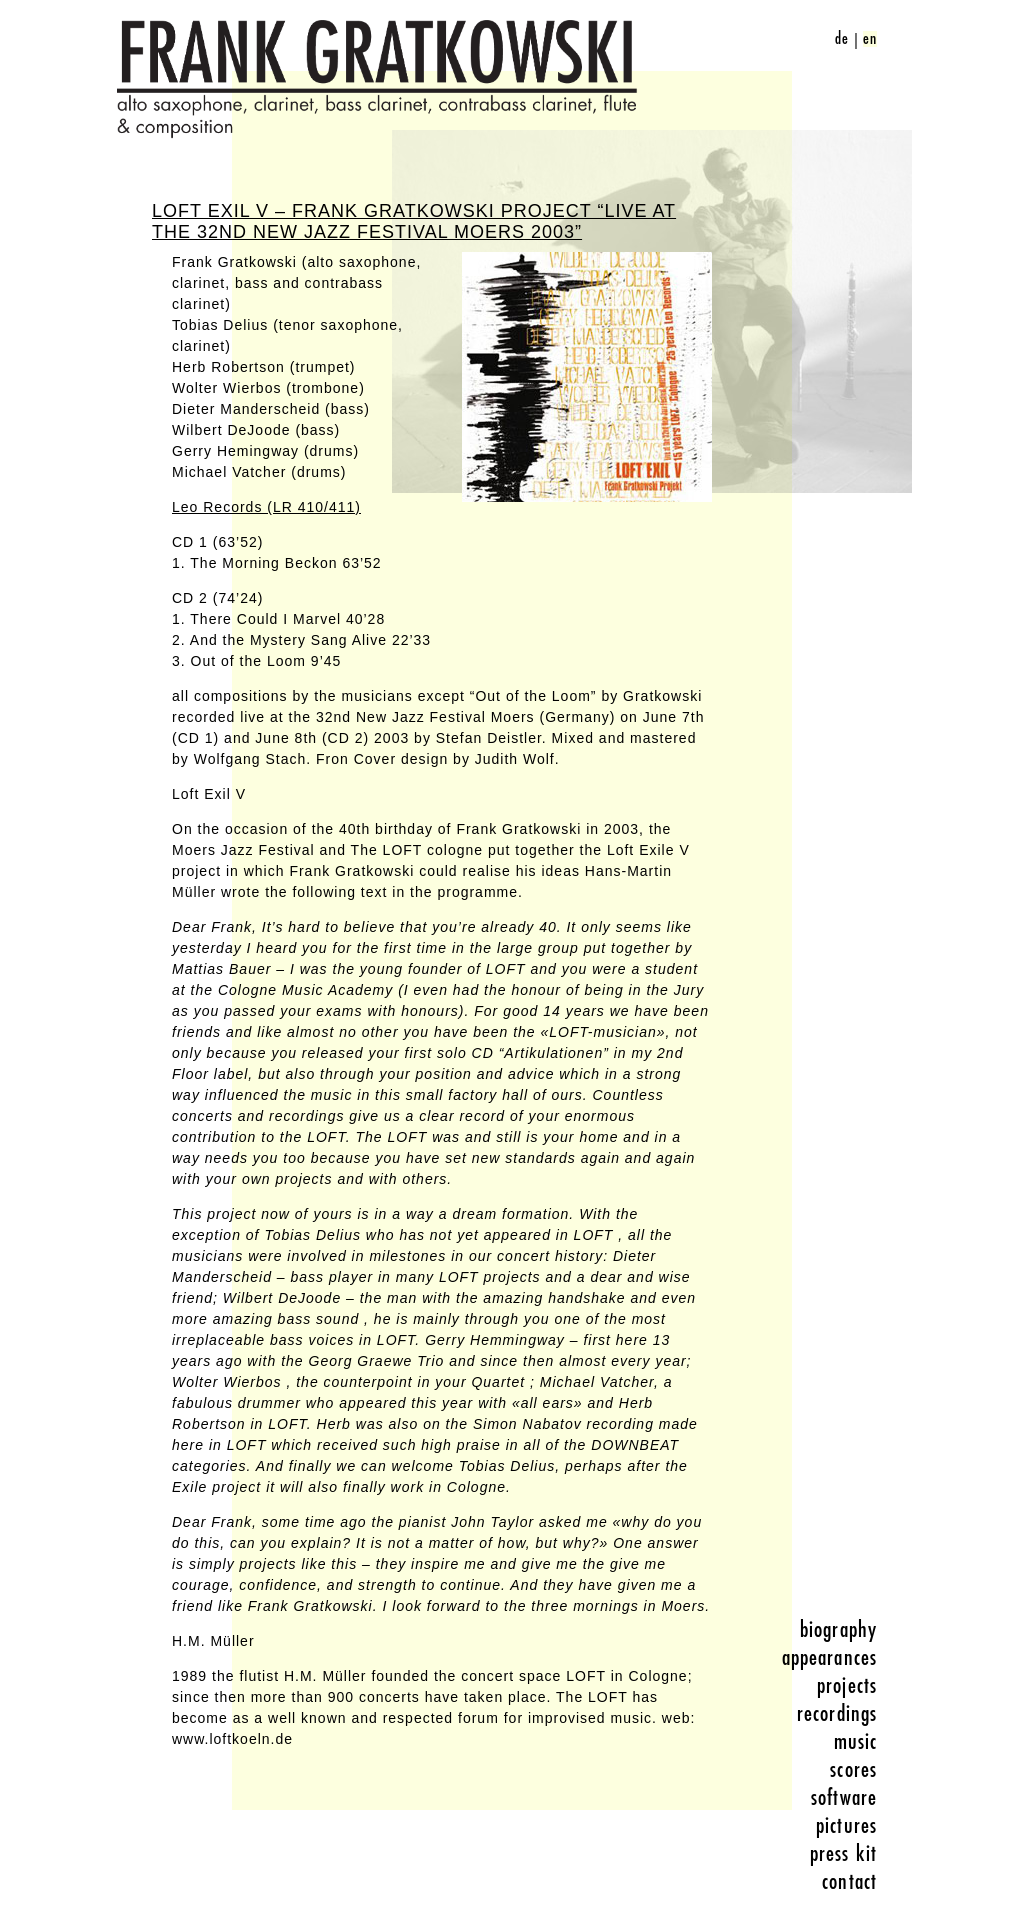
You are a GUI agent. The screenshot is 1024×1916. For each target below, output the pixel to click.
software (844, 1798)
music (856, 1742)
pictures (846, 1826)
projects (847, 1686)
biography (838, 1630)
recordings (837, 1714)
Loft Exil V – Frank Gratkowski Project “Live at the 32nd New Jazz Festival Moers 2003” (414, 221)
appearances (829, 1658)
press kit (843, 1854)
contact (849, 1882)
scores (853, 1770)
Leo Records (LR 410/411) (266, 507)
